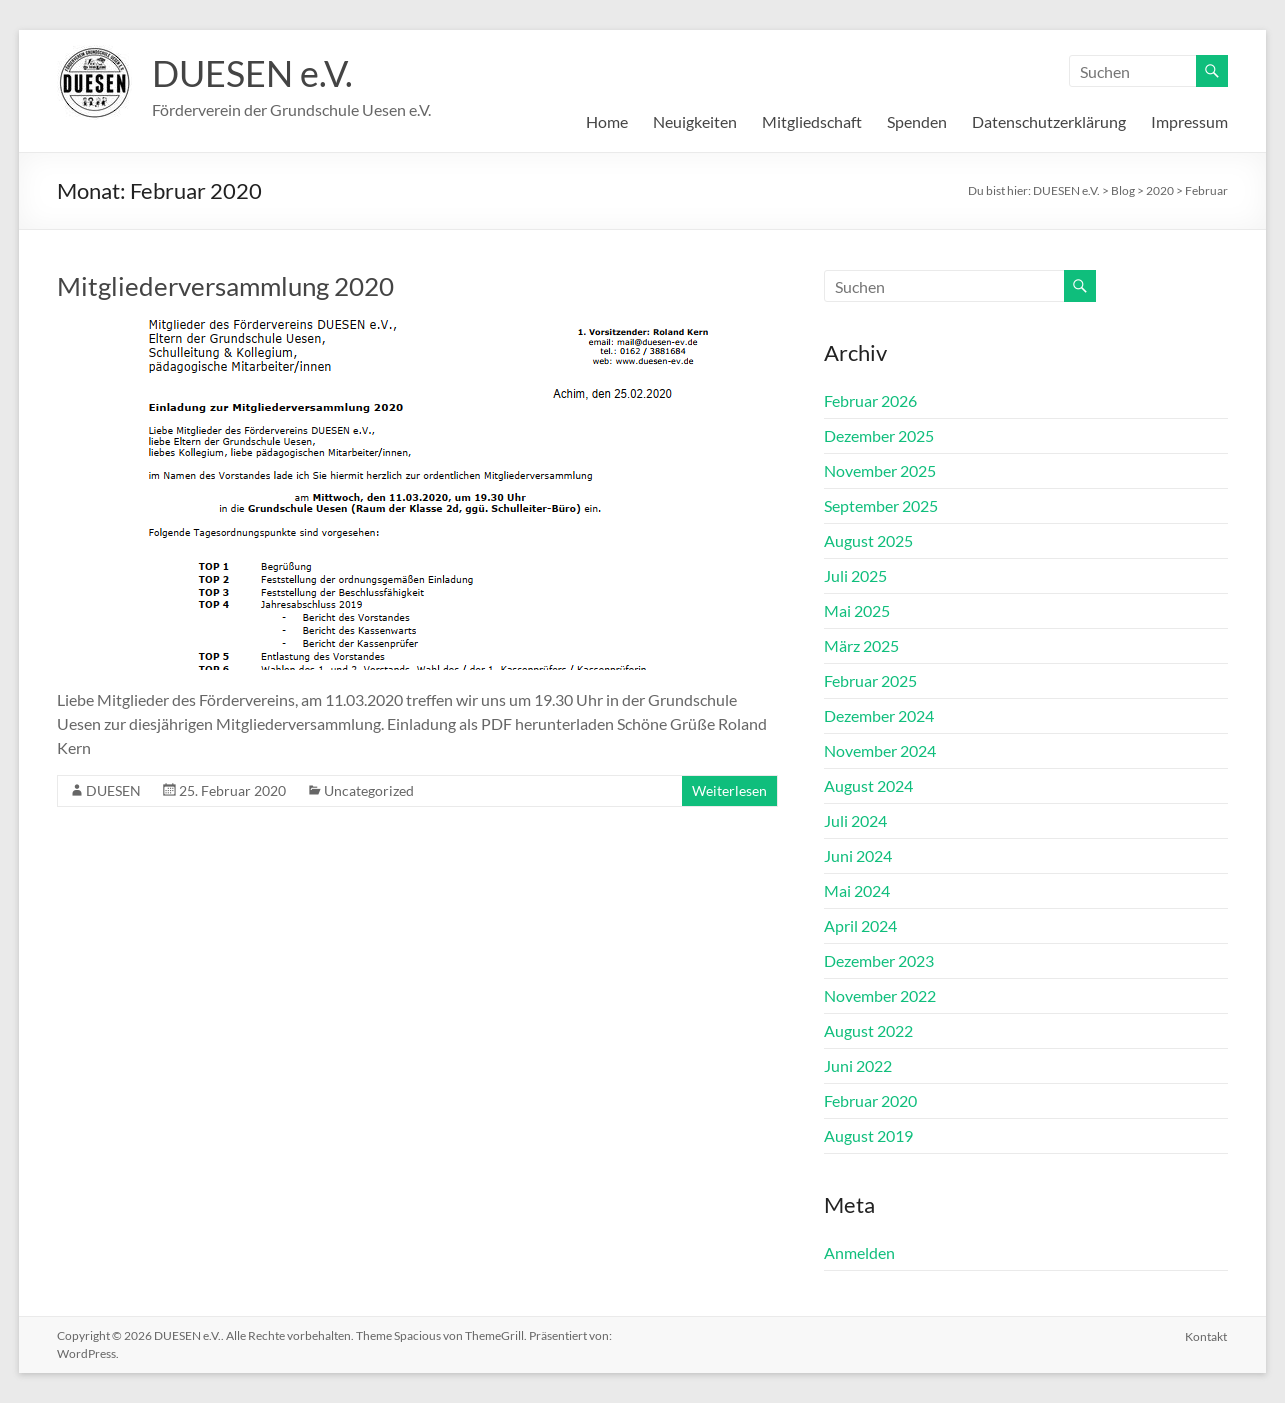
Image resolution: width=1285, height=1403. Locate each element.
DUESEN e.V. (252, 73)
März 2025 (861, 645)
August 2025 (868, 540)
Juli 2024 (855, 820)
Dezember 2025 (879, 435)
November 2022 (880, 995)
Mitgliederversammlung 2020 (225, 286)
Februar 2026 (870, 400)
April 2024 (860, 925)
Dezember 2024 (879, 715)
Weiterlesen (729, 790)
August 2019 (868, 1135)
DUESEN (113, 790)
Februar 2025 (870, 680)
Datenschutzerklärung (1049, 121)
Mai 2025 (857, 610)
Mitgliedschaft (812, 121)
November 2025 (880, 470)
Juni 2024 (858, 855)
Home (607, 121)
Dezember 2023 (879, 960)
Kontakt (1207, 1335)
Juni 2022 (858, 1065)
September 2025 (881, 505)
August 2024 (868, 785)
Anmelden (859, 1252)
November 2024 (880, 750)
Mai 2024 (857, 890)
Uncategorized (369, 790)
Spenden (917, 121)
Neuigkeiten (695, 121)
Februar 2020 (870, 1100)
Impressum (1189, 121)
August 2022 (868, 1030)
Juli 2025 (855, 575)
